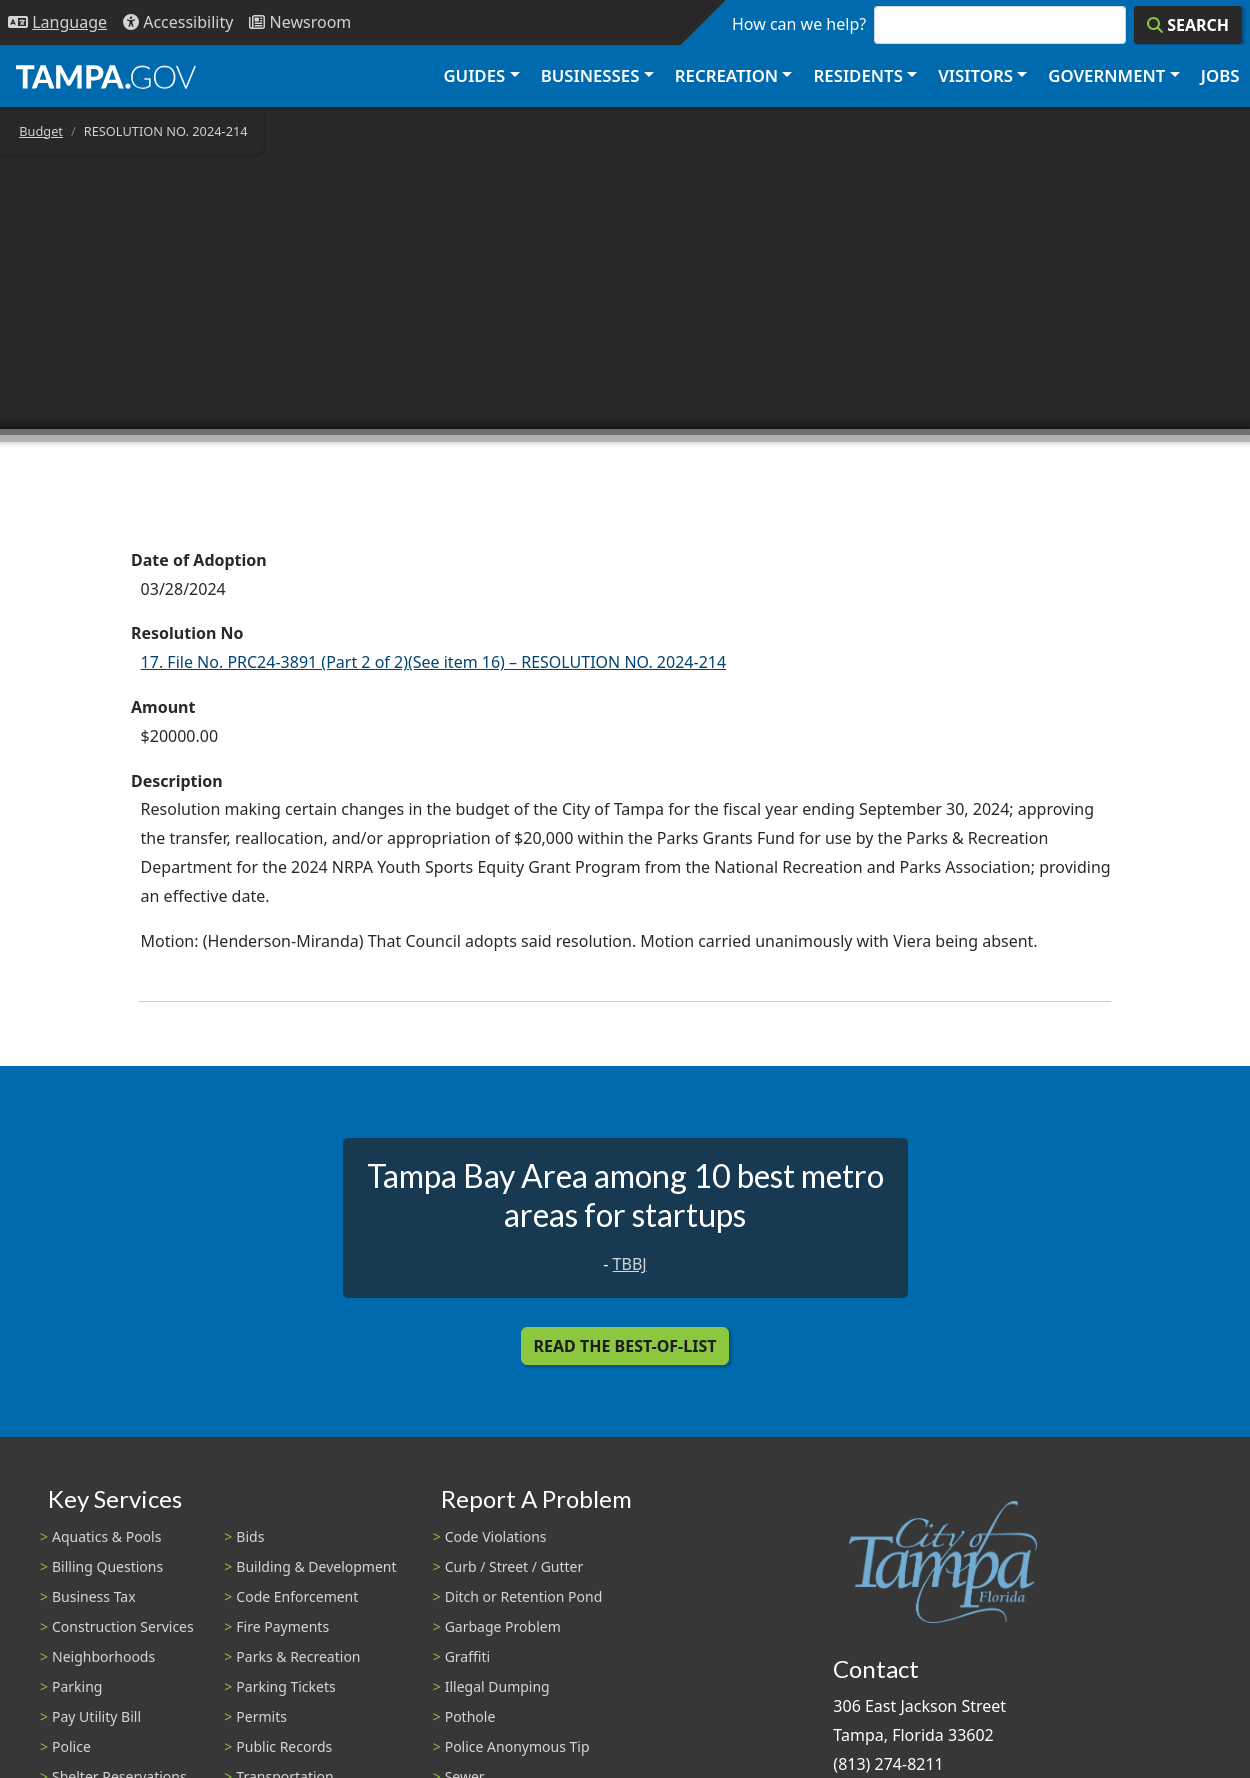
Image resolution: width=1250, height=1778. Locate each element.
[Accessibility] (178, 22)
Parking (77, 1686)
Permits (261, 1716)
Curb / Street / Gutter (514, 1566)
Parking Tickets (285, 1686)
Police (71, 1746)
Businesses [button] (590, 75)
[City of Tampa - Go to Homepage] (106, 76)
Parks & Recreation (298, 1656)
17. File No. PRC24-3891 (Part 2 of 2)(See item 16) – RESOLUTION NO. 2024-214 (434, 662)
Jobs (1220, 75)
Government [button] (1106, 75)
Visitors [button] (975, 75)
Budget (41, 131)
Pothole (470, 1716)
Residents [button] (858, 75)
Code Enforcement (297, 1596)
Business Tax (94, 1596)
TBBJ (630, 1264)
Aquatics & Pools (106, 1536)
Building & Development (316, 1566)
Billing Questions (107, 1566)
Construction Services (123, 1626)
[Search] (1188, 25)
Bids (250, 1536)
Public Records (284, 1746)
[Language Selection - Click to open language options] (57, 22)
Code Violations (496, 1536)
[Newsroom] (300, 22)
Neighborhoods (103, 1656)
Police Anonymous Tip (517, 1746)
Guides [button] (474, 75)
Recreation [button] (726, 75)
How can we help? (799, 24)
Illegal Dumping (497, 1686)
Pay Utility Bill (96, 1716)
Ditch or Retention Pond (524, 1596)
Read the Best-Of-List (625, 1346)
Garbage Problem (503, 1626)
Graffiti (467, 1656)
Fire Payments (282, 1626)
